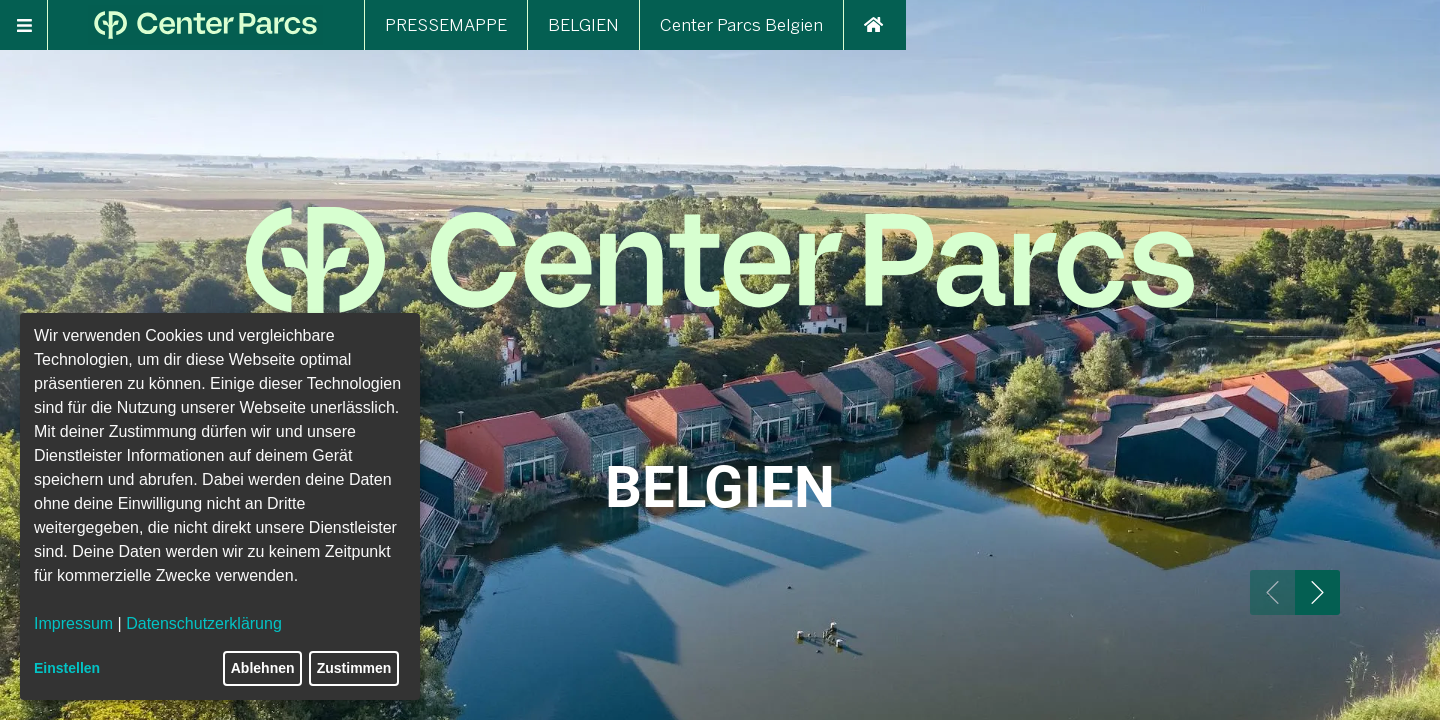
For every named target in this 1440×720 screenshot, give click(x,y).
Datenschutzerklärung (204, 623)
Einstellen (67, 668)
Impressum (73, 623)
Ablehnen (263, 668)
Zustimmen (354, 668)
